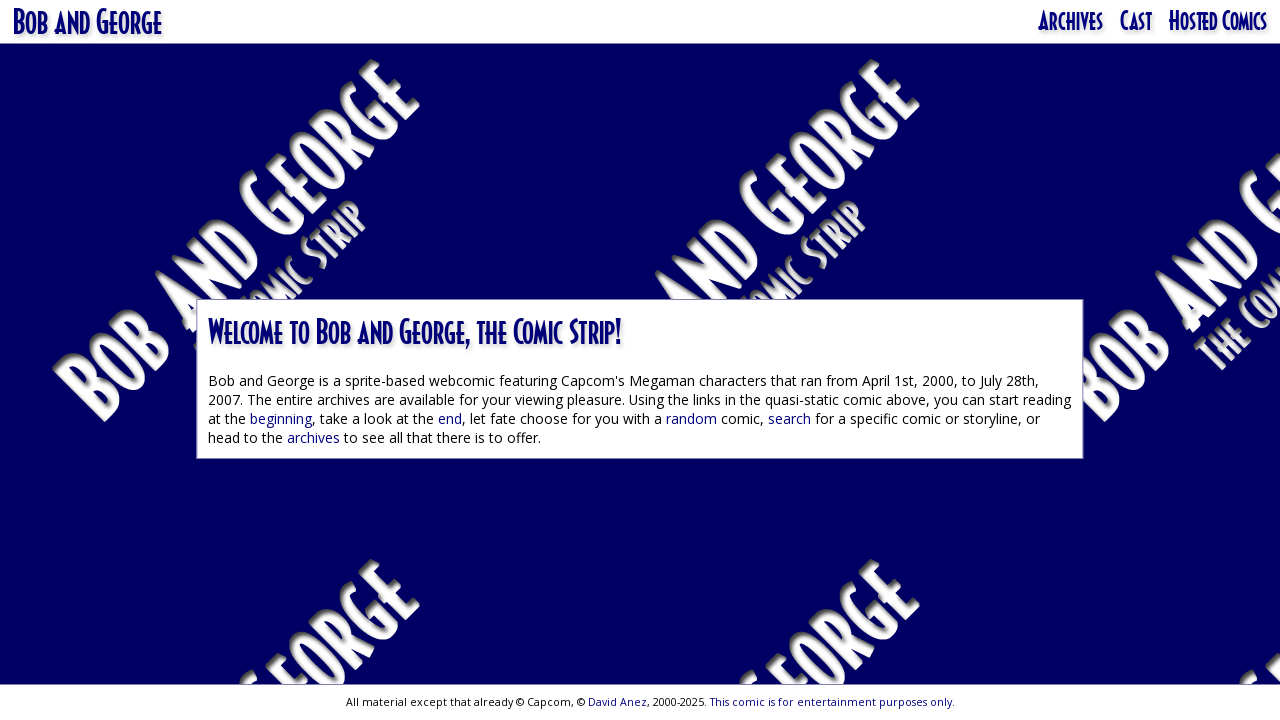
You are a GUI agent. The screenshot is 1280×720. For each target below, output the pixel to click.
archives (313, 437)
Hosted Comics (1218, 20)
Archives (1070, 20)
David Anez (617, 702)
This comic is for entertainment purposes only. (832, 702)
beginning (281, 418)
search (789, 418)
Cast (1136, 20)
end (450, 418)
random (691, 418)
